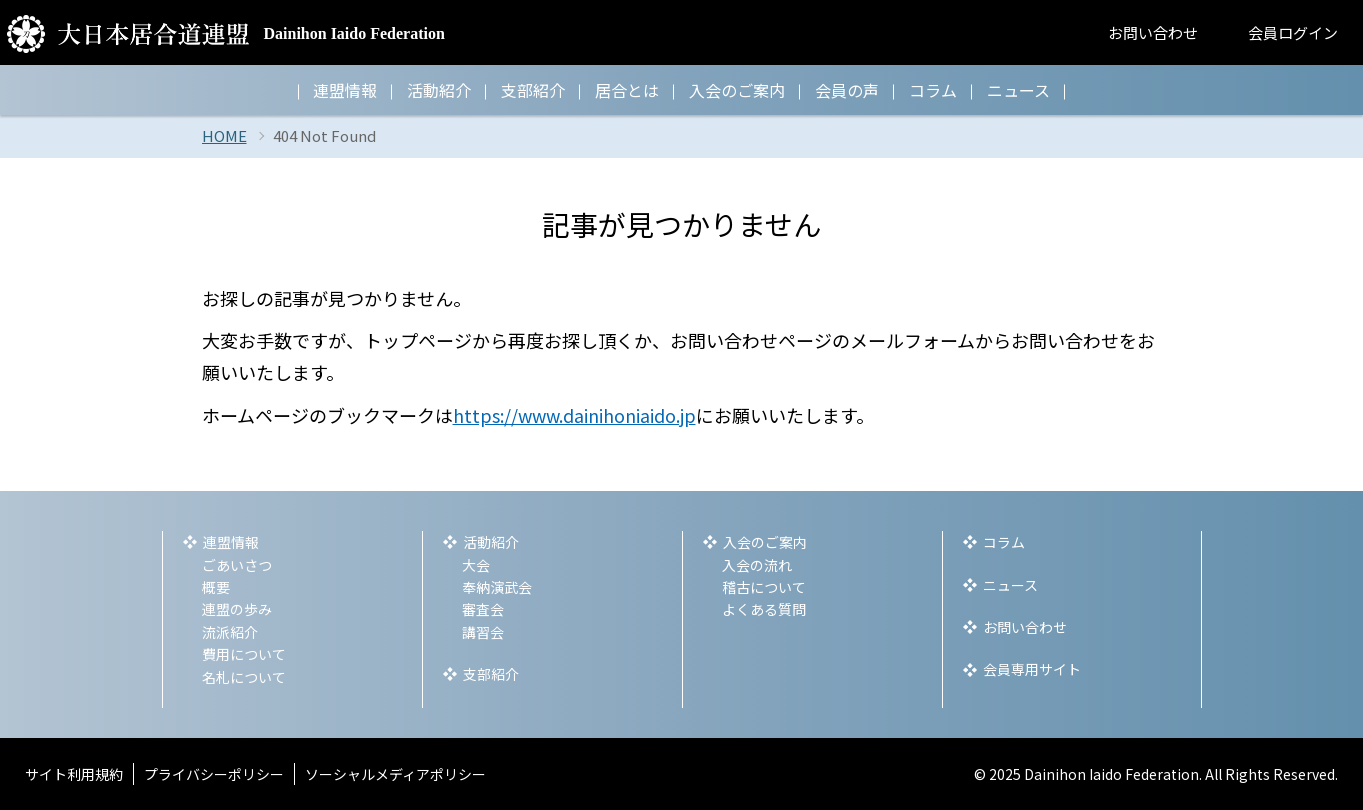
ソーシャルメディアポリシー (395, 774)
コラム (933, 90)
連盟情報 (345, 90)
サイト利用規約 (74, 774)
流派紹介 (230, 632)
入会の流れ (757, 565)
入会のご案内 (737, 90)
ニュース (1018, 90)
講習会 (483, 632)
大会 (476, 565)
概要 (216, 587)
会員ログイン (1293, 32)
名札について (244, 677)
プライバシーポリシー (214, 774)
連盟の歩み (237, 609)
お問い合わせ (1153, 32)
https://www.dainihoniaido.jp (574, 415)
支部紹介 (533, 90)
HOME (224, 135)
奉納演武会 (497, 587)
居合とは (627, 90)
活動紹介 (439, 90)
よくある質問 (764, 609)
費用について (244, 654)
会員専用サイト (1032, 669)
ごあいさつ (237, 565)
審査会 (483, 609)
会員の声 (847, 90)
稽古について (764, 587)
